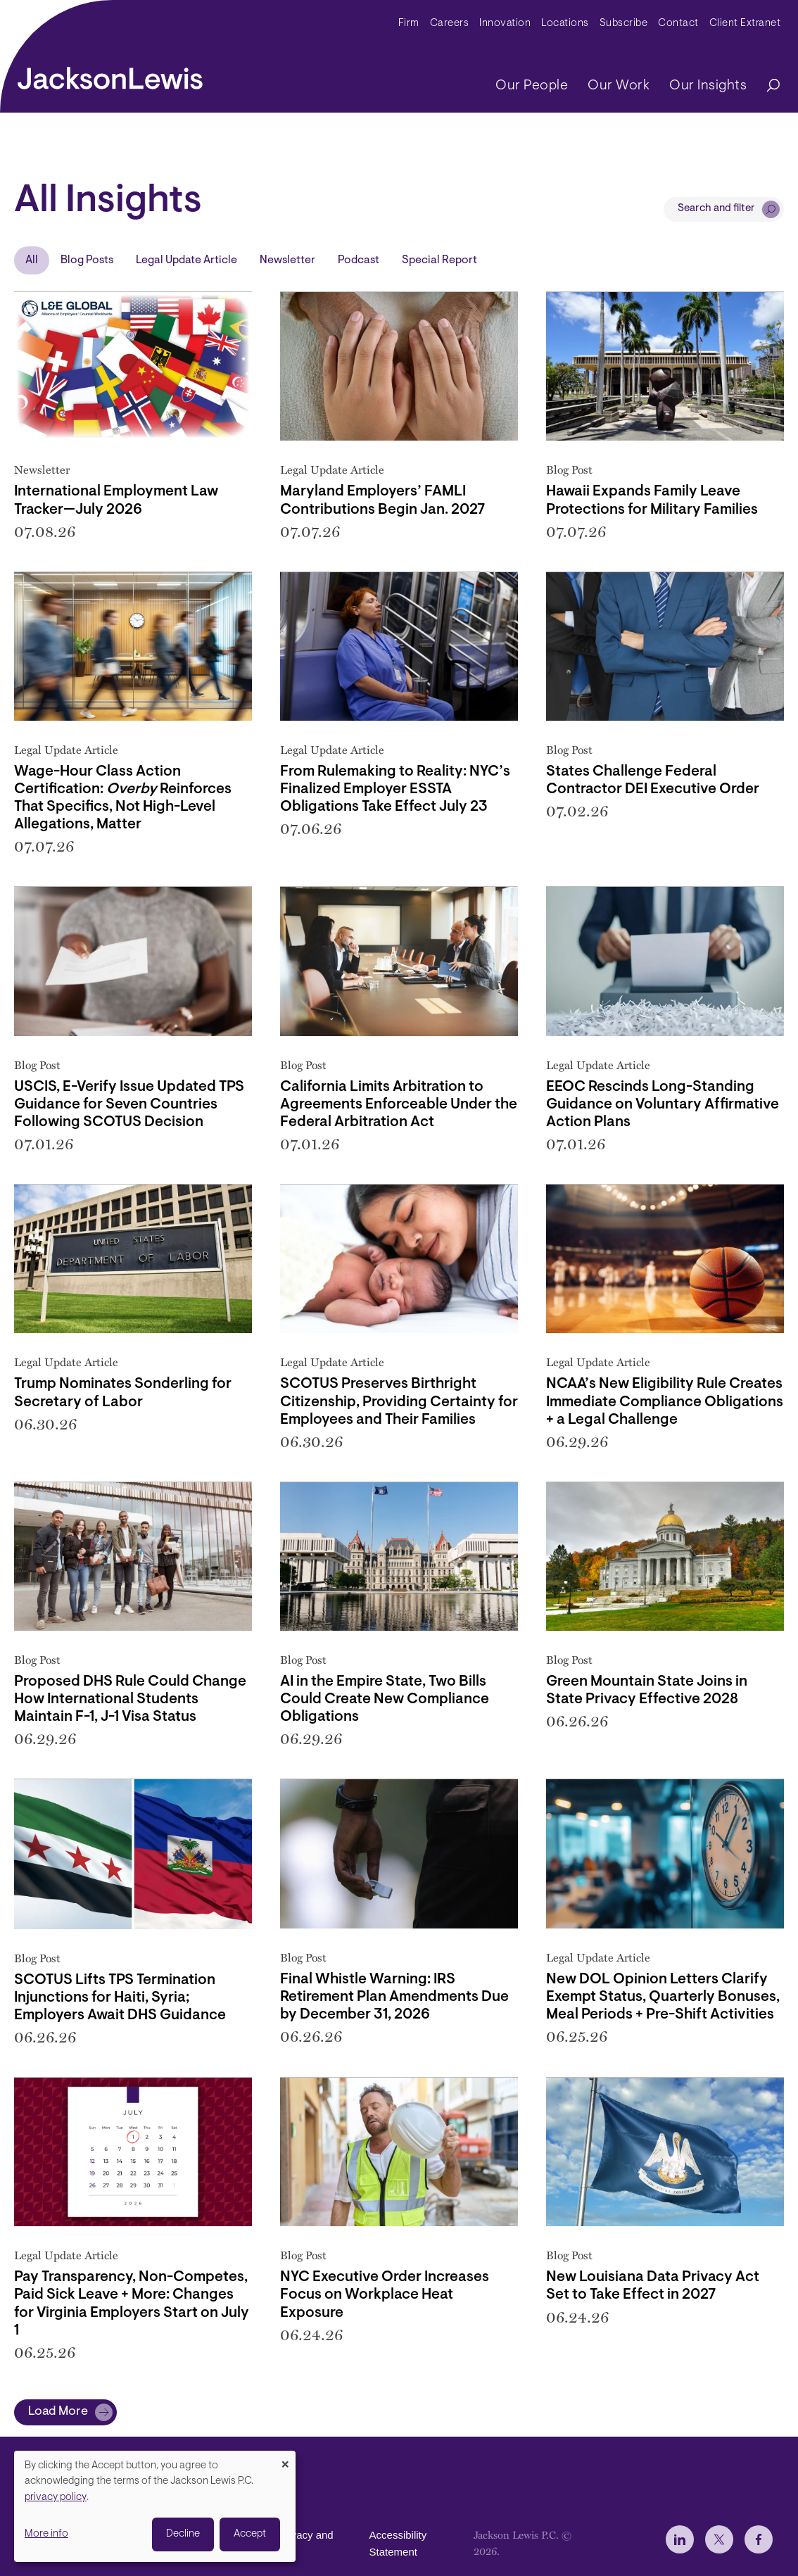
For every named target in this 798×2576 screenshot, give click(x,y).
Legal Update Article (186, 260)
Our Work (619, 86)
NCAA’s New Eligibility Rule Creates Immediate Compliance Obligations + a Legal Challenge (664, 1402)
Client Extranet (745, 23)
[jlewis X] (719, 2539)
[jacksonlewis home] (110, 74)
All (31, 260)
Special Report (439, 260)
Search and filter (716, 208)
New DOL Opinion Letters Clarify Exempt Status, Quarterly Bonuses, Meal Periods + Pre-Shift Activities (663, 1997)
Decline (183, 2534)
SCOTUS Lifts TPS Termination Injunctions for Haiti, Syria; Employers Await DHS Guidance (120, 1998)
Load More (58, 2412)
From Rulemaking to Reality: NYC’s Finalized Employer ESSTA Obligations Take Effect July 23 (395, 789)
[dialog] (155, 2506)
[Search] (766, 86)
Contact (678, 23)
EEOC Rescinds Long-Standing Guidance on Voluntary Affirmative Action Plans (662, 1105)
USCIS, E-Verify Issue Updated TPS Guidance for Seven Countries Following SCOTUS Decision (129, 1105)
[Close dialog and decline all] (285, 2459)
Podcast (358, 260)
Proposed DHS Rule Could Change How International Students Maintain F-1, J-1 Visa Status (130, 1699)
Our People (531, 86)
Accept (250, 2534)
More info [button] (46, 2534)
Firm (408, 23)
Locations (565, 23)
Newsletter (287, 260)
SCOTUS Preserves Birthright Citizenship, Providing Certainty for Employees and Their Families (399, 1402)
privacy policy (56, 2497)
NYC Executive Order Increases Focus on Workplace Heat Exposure (384, 2295)
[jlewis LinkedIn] (680, 2539)
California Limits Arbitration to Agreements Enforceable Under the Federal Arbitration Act (398, 1105)
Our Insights (708, 86)
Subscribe (624, 23)
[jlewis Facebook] (759, 2539)
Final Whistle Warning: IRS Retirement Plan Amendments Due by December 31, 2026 (394, 1997)
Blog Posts (87, 260)
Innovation (505, 23)
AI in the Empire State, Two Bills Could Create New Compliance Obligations (384, 1699)
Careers (449, 23)
